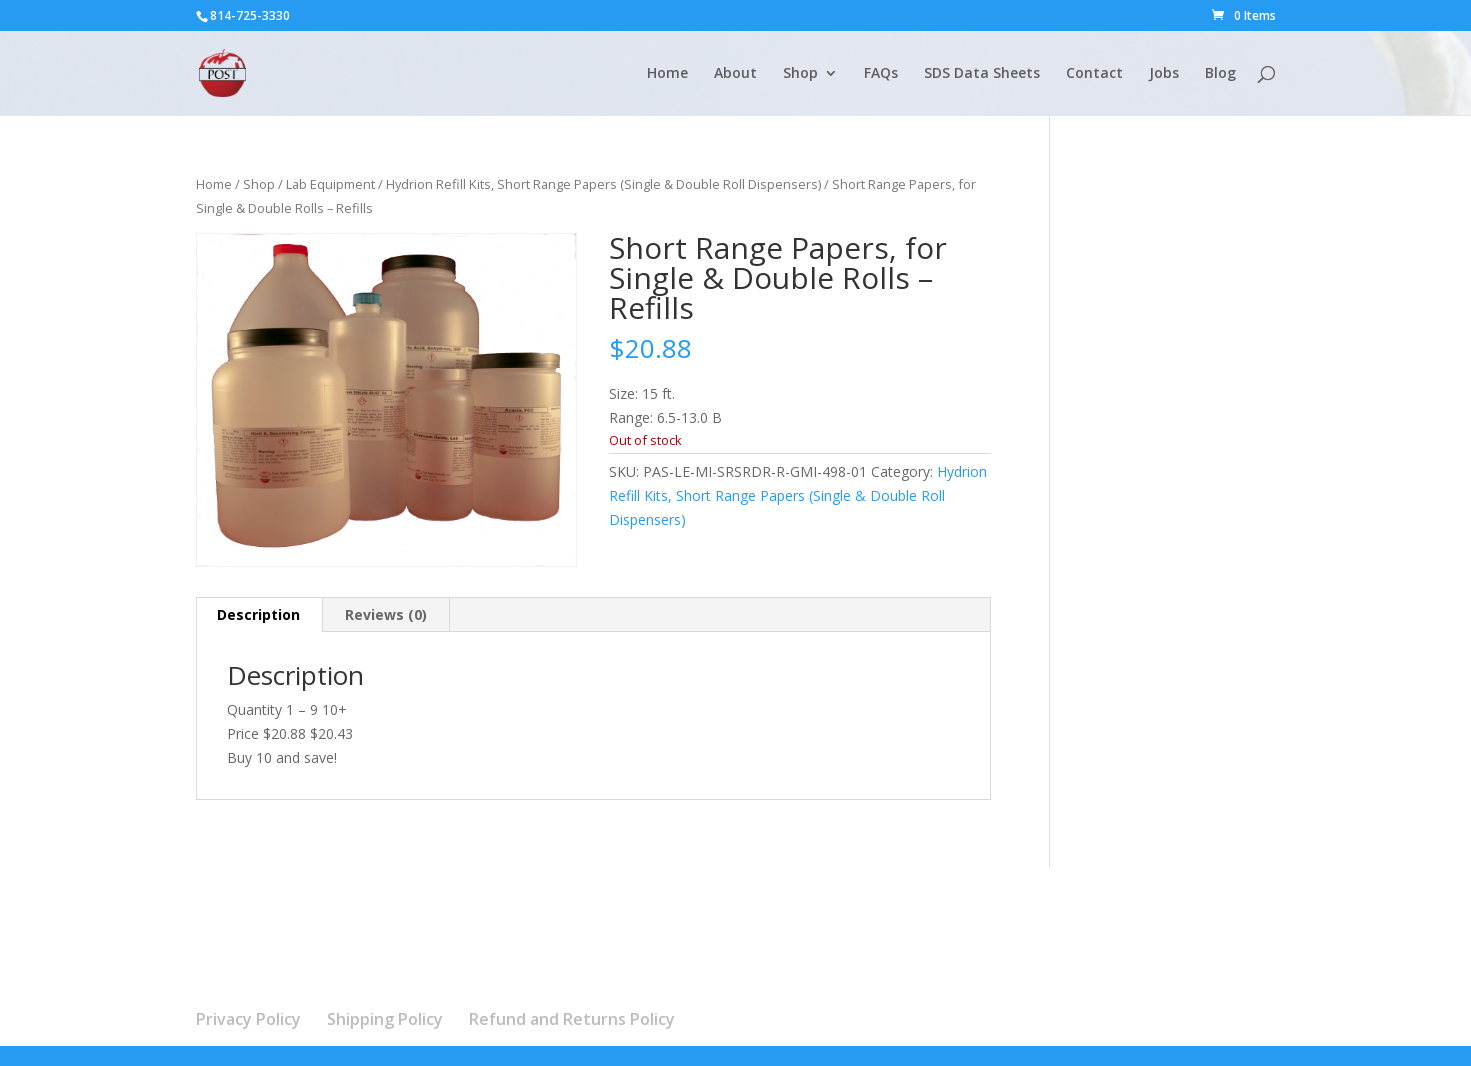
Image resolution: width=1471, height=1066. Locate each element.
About (735, 74)
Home (667, 74)
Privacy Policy (248, 1019)
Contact (1094, 74)
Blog (1220, 74)
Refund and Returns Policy (572, 1019)
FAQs (881, 74)
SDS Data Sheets (982, 74)
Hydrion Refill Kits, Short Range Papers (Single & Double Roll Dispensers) (603, 184)
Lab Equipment (330, 184)
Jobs (1164, 74)
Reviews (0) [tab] (386, 614)
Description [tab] (258, 614)
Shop (800, 74)
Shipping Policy (385, 1019)
